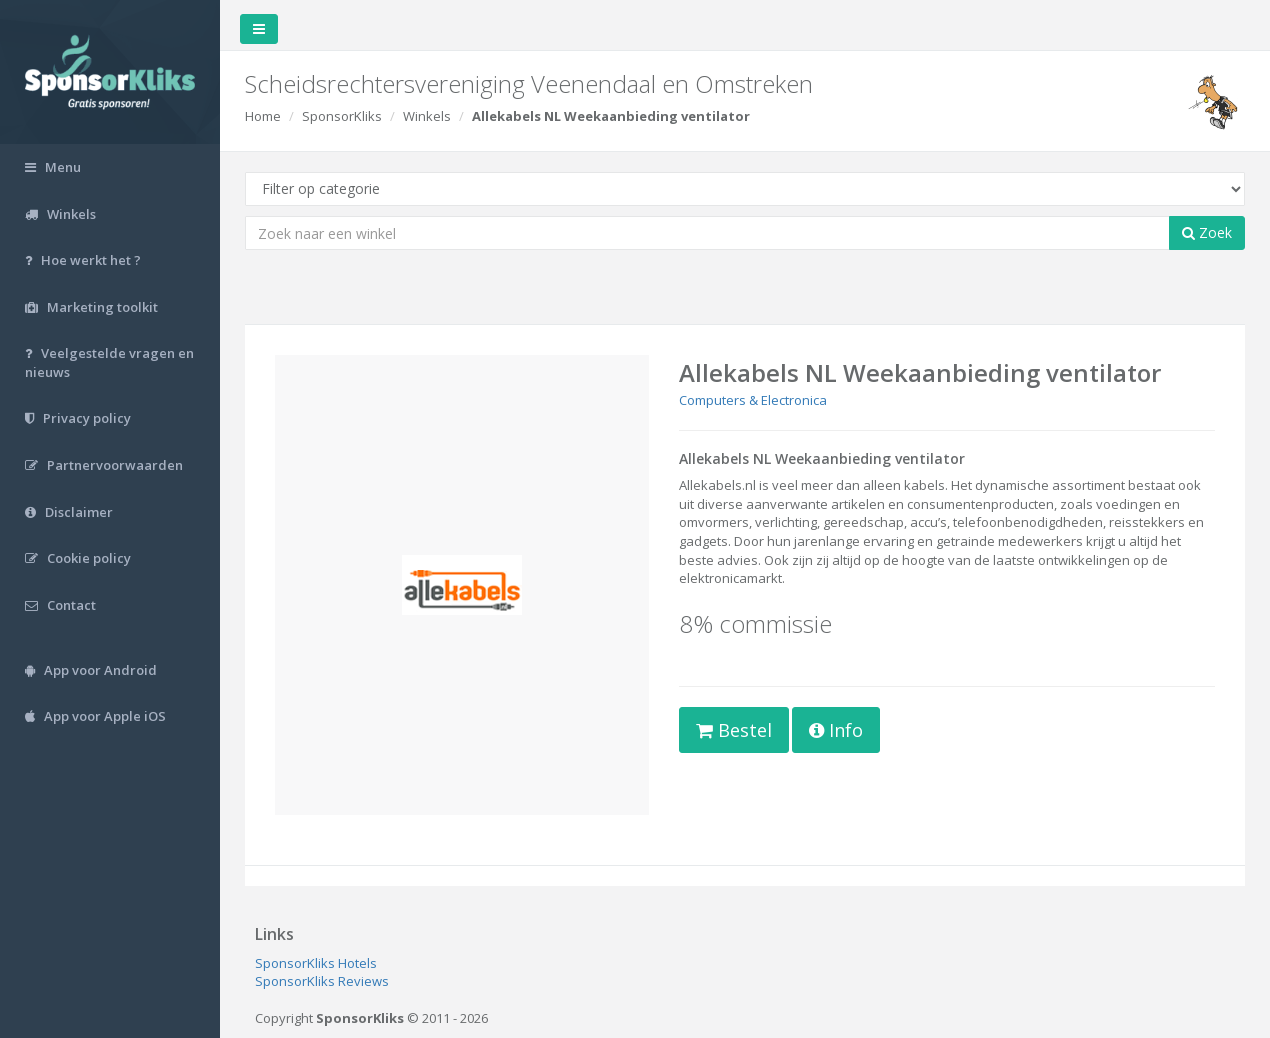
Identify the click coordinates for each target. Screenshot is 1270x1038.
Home (263, 116)
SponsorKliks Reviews (322, 981)
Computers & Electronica (753, 400)
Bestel (734, 730)
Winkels (427, 116)
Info (836, 730)
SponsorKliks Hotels (316, 963)
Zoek (1207, 232)
